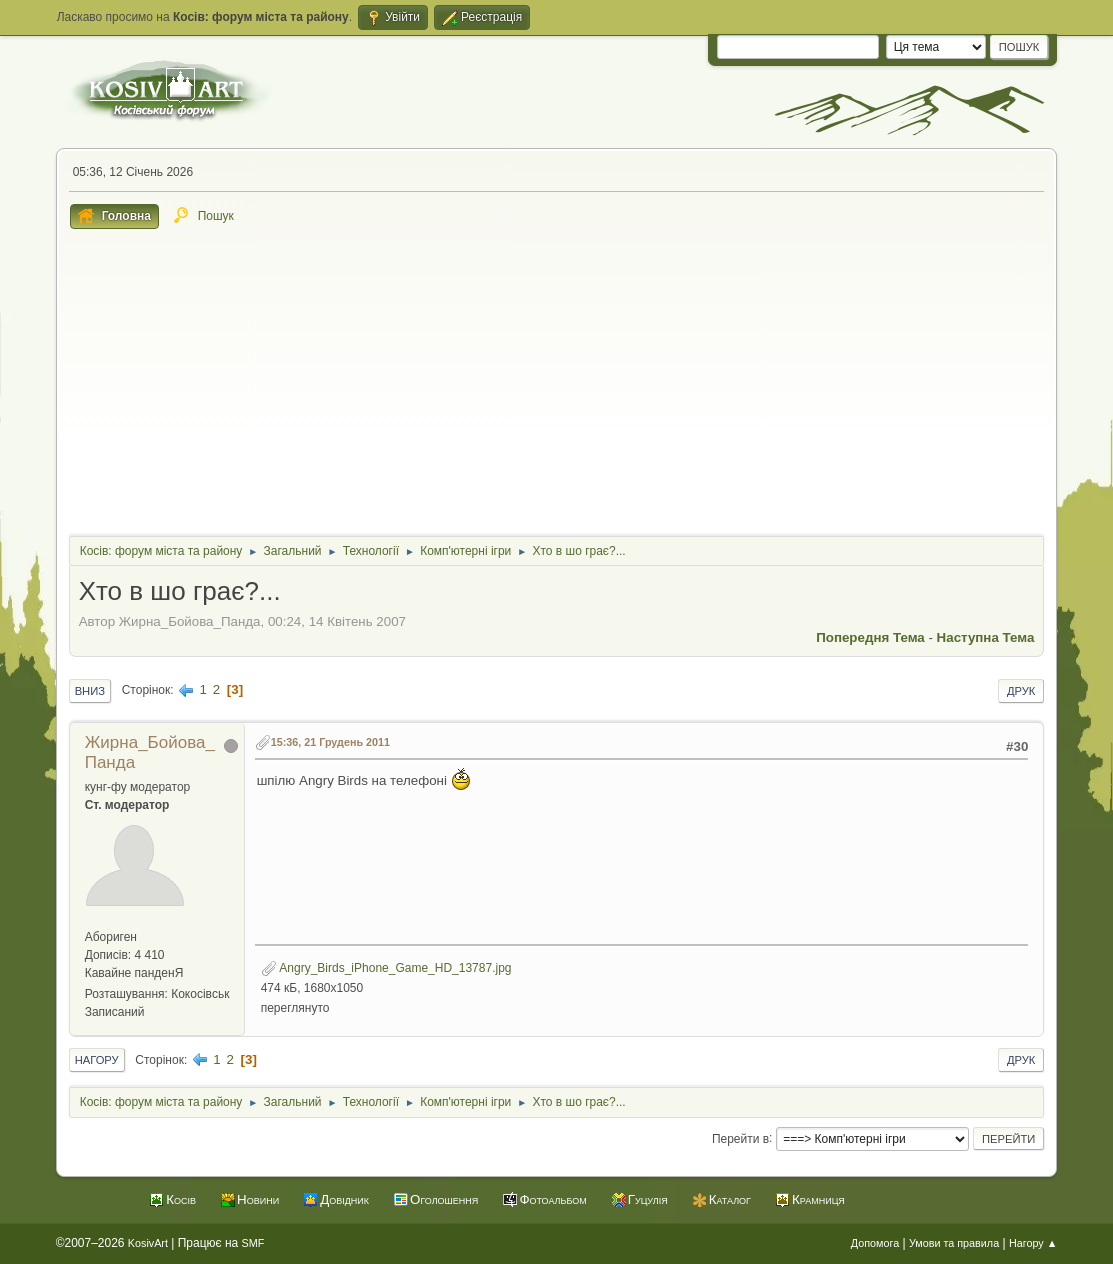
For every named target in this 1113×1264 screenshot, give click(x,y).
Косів (181, 1199)
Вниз (90, 691)
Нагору (97, 1060)
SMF (253, 1243)
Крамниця (818, 1199)
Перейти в (740, 1138)
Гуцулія (648, 1199)
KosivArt (148, 1243)
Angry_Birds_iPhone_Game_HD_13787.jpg (386, 968)
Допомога (875, 1243)
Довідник (344, 1199)
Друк (1021, 691)
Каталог (730, 1199)
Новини (258, 1199)
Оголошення (444, 1199)
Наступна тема (986, 637)
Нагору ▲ (1033, 1243)
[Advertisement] (557, 379)
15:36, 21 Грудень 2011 (330, 742)
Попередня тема (870, 637)
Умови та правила (954, 1243)
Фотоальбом (552, 1199)
